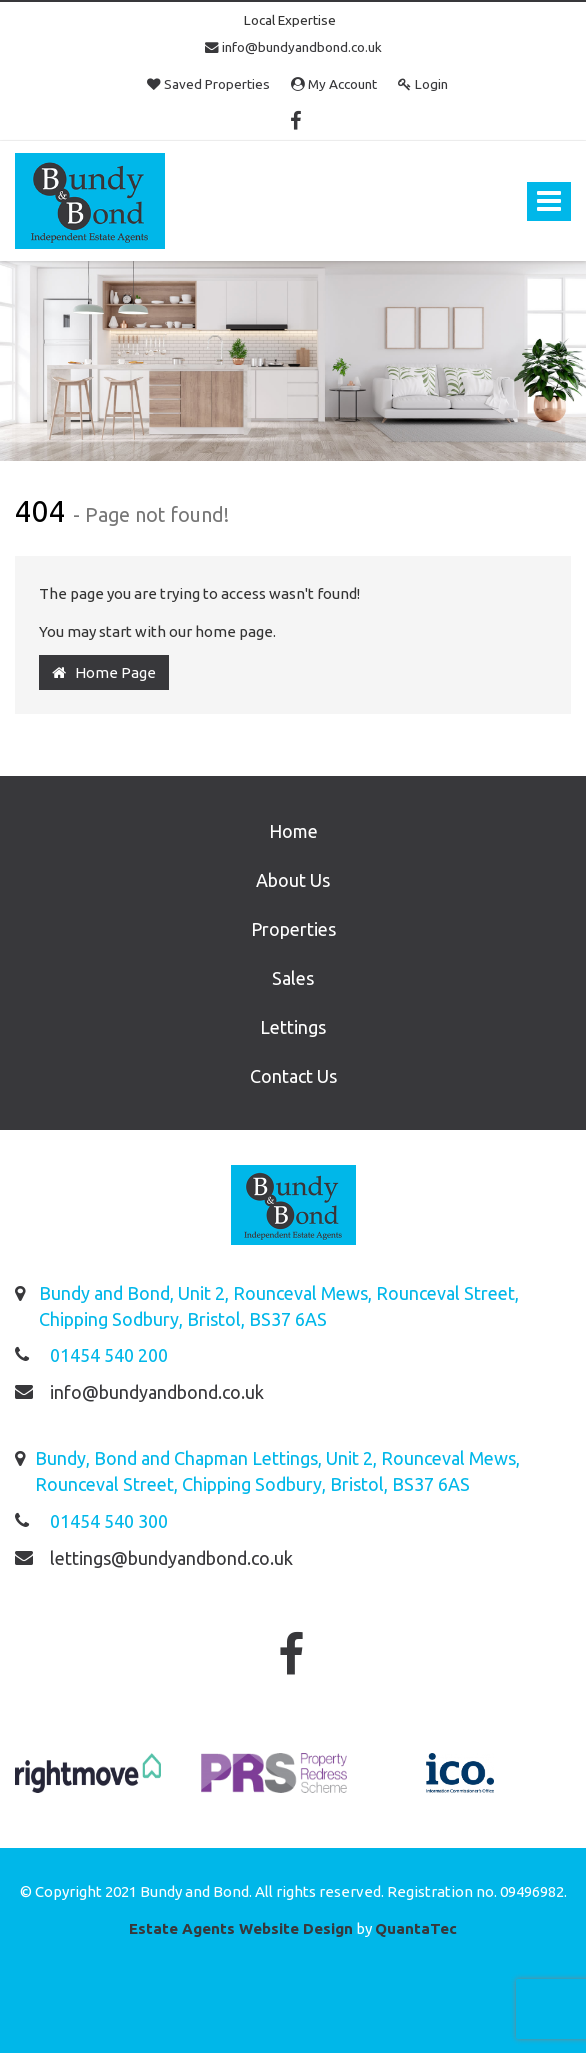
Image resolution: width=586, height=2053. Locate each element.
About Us (293, 880)
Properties (293, 929)
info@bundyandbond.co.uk (293, 47)
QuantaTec (416, 1928)
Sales (293, 978)
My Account (334, 84)
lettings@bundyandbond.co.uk (171, 1558)
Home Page (104, 672)
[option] (88, 1783)
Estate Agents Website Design (241, 1928)
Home (293, 831)
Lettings (293, 1027)
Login (423, 84)
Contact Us (293, 1076)
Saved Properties (208, 84)
